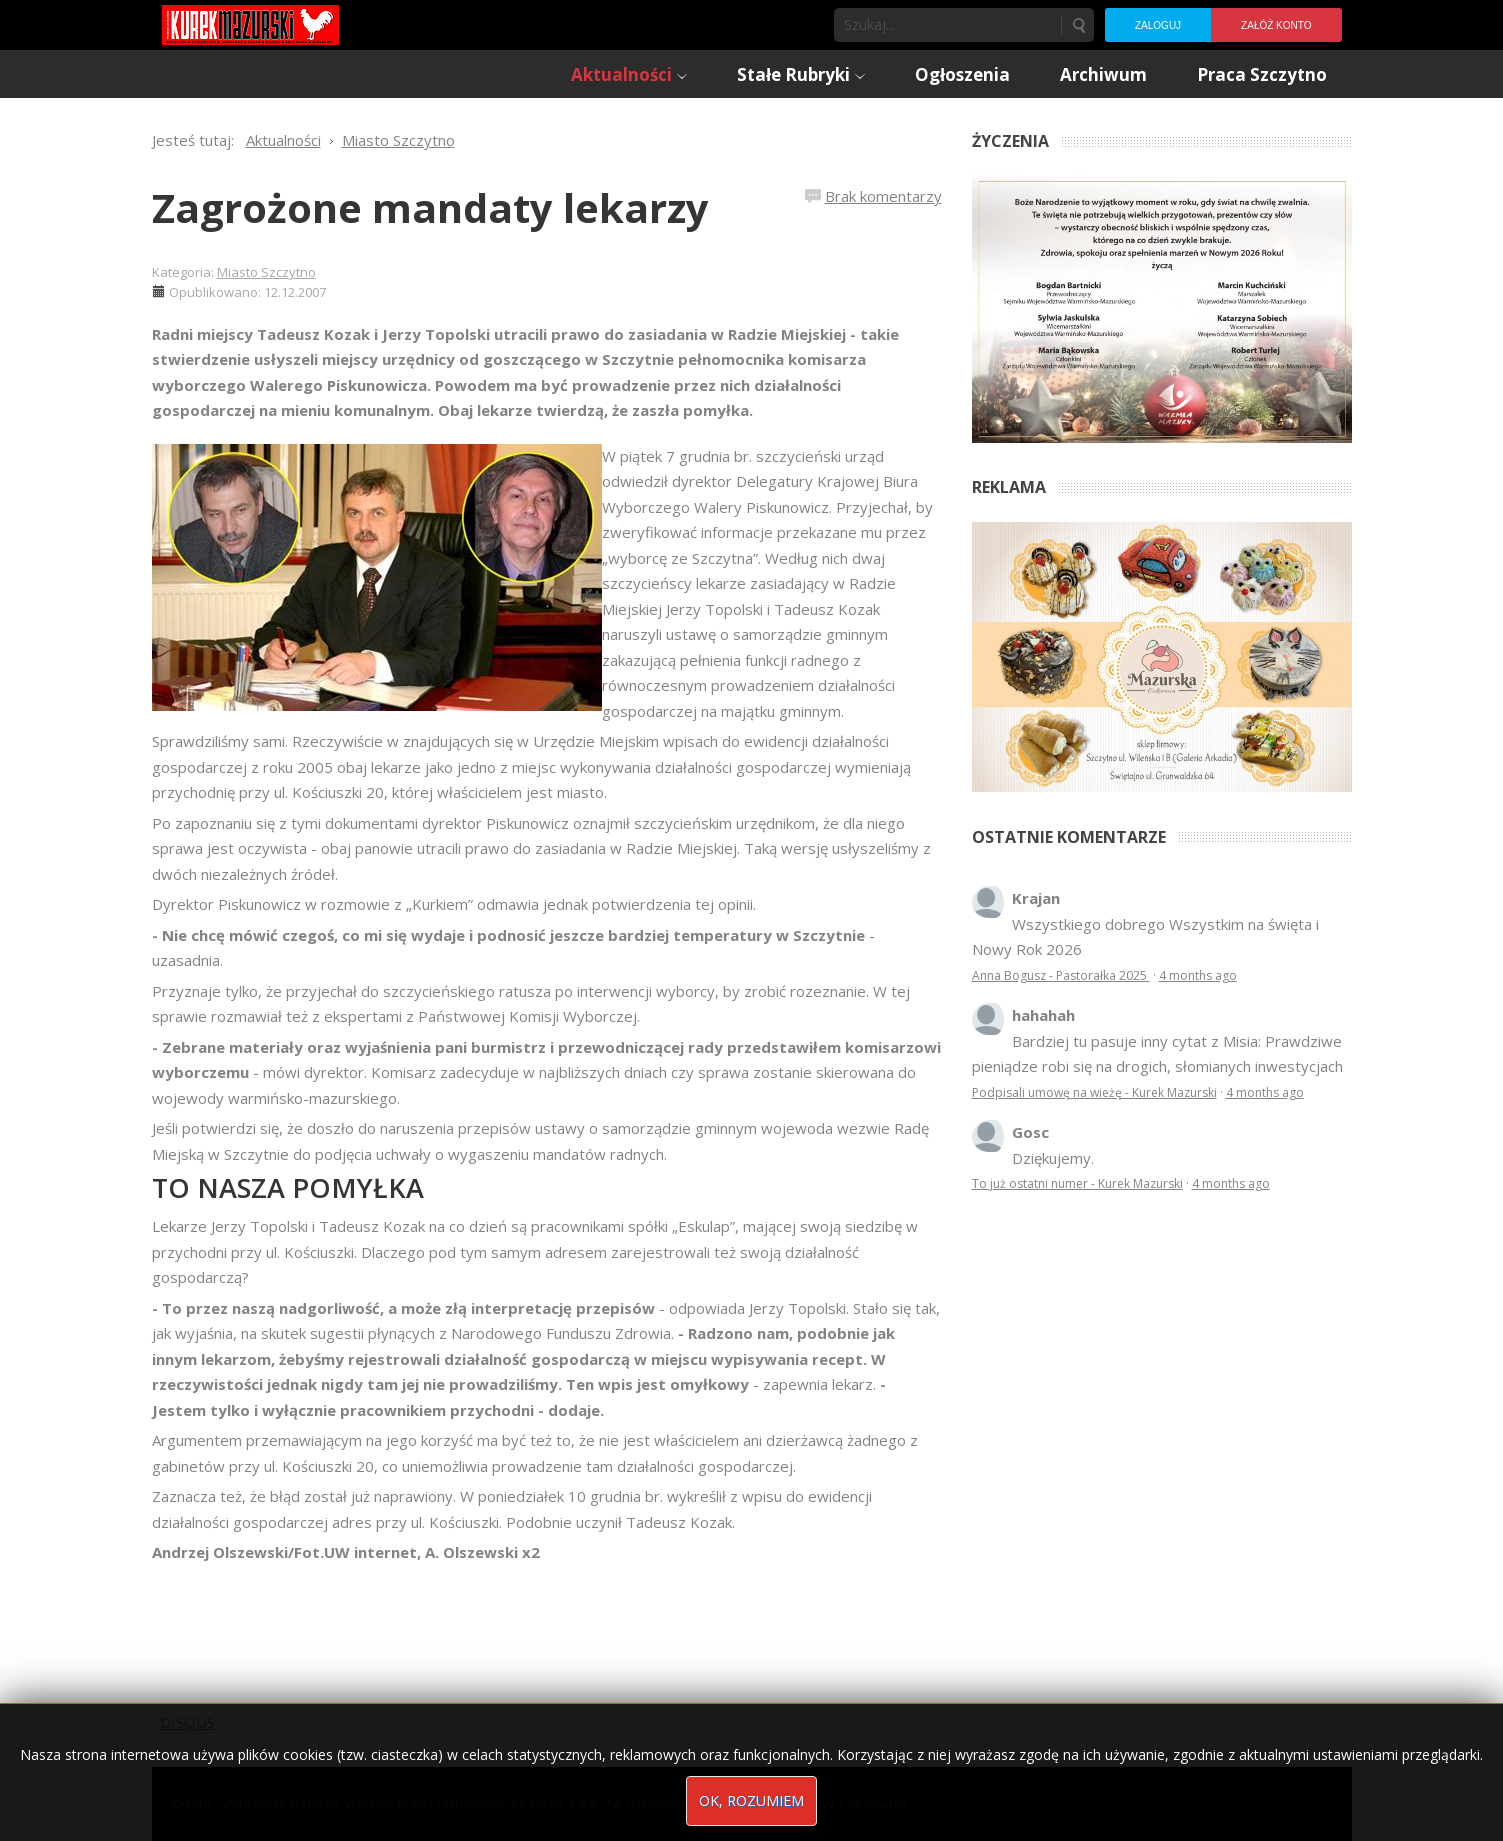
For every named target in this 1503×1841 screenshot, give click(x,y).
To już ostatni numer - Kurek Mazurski (1077, 1183)
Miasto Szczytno (266, 272)
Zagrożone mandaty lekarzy (430, 207)
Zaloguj (1158, 25)
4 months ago (1198, 975)
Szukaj (1078, 25)
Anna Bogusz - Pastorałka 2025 (1061, 975)
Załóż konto (1276, 25)
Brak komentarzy (883, 196)
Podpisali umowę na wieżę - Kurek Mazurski (1094, 1092)
